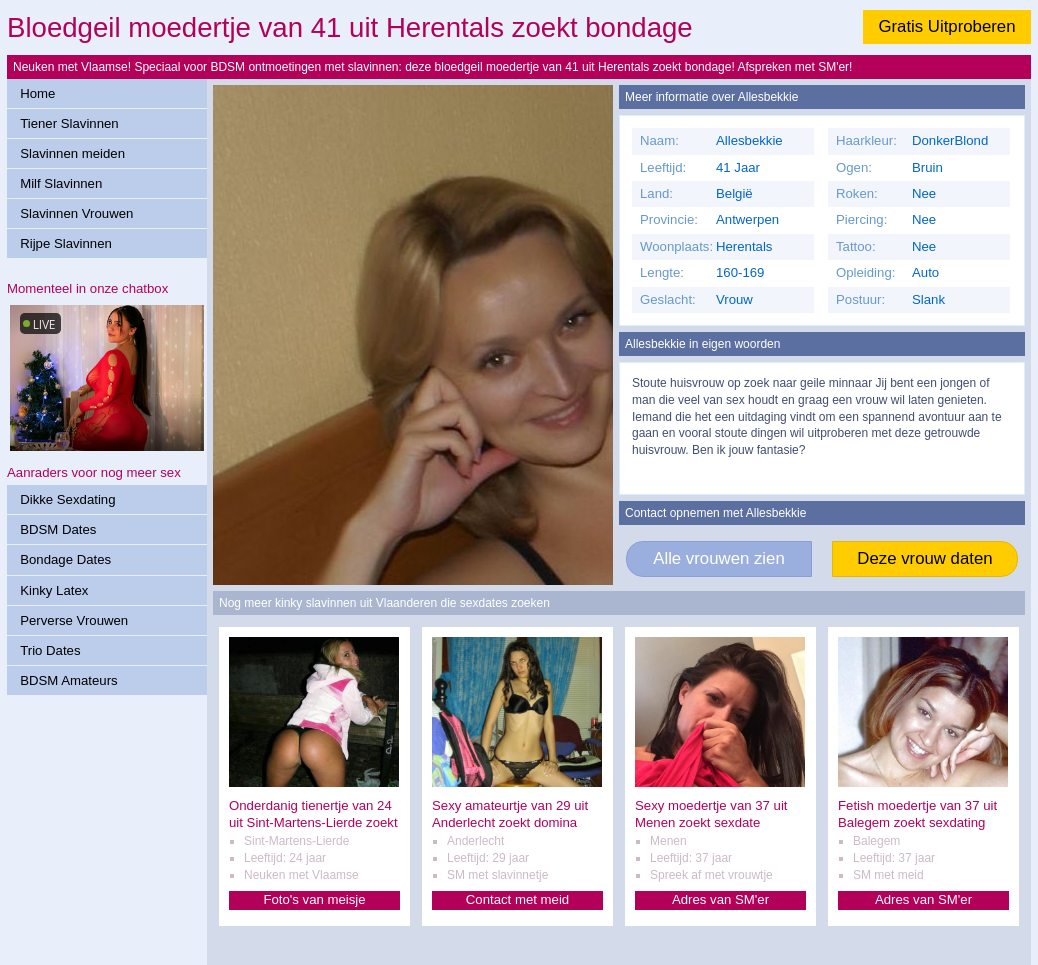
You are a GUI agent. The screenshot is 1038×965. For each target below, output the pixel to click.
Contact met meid (517, 899)
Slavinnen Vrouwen (76, 213)
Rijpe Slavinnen (66, 243)
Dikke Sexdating (67, 499)
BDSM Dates (58, 529)
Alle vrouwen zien (719, 558)
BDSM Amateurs (68, 680)
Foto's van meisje (314, 899)
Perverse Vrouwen (74, 620)
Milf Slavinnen (61, 183)
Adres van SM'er (720, 899)
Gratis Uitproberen (946, 26)
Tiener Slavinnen (69, 123)
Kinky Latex (54, 590)
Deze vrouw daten (924, 558)
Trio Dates (50, 650)
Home (37, 93)
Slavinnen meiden (72, 153)
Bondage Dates (65, 559)
